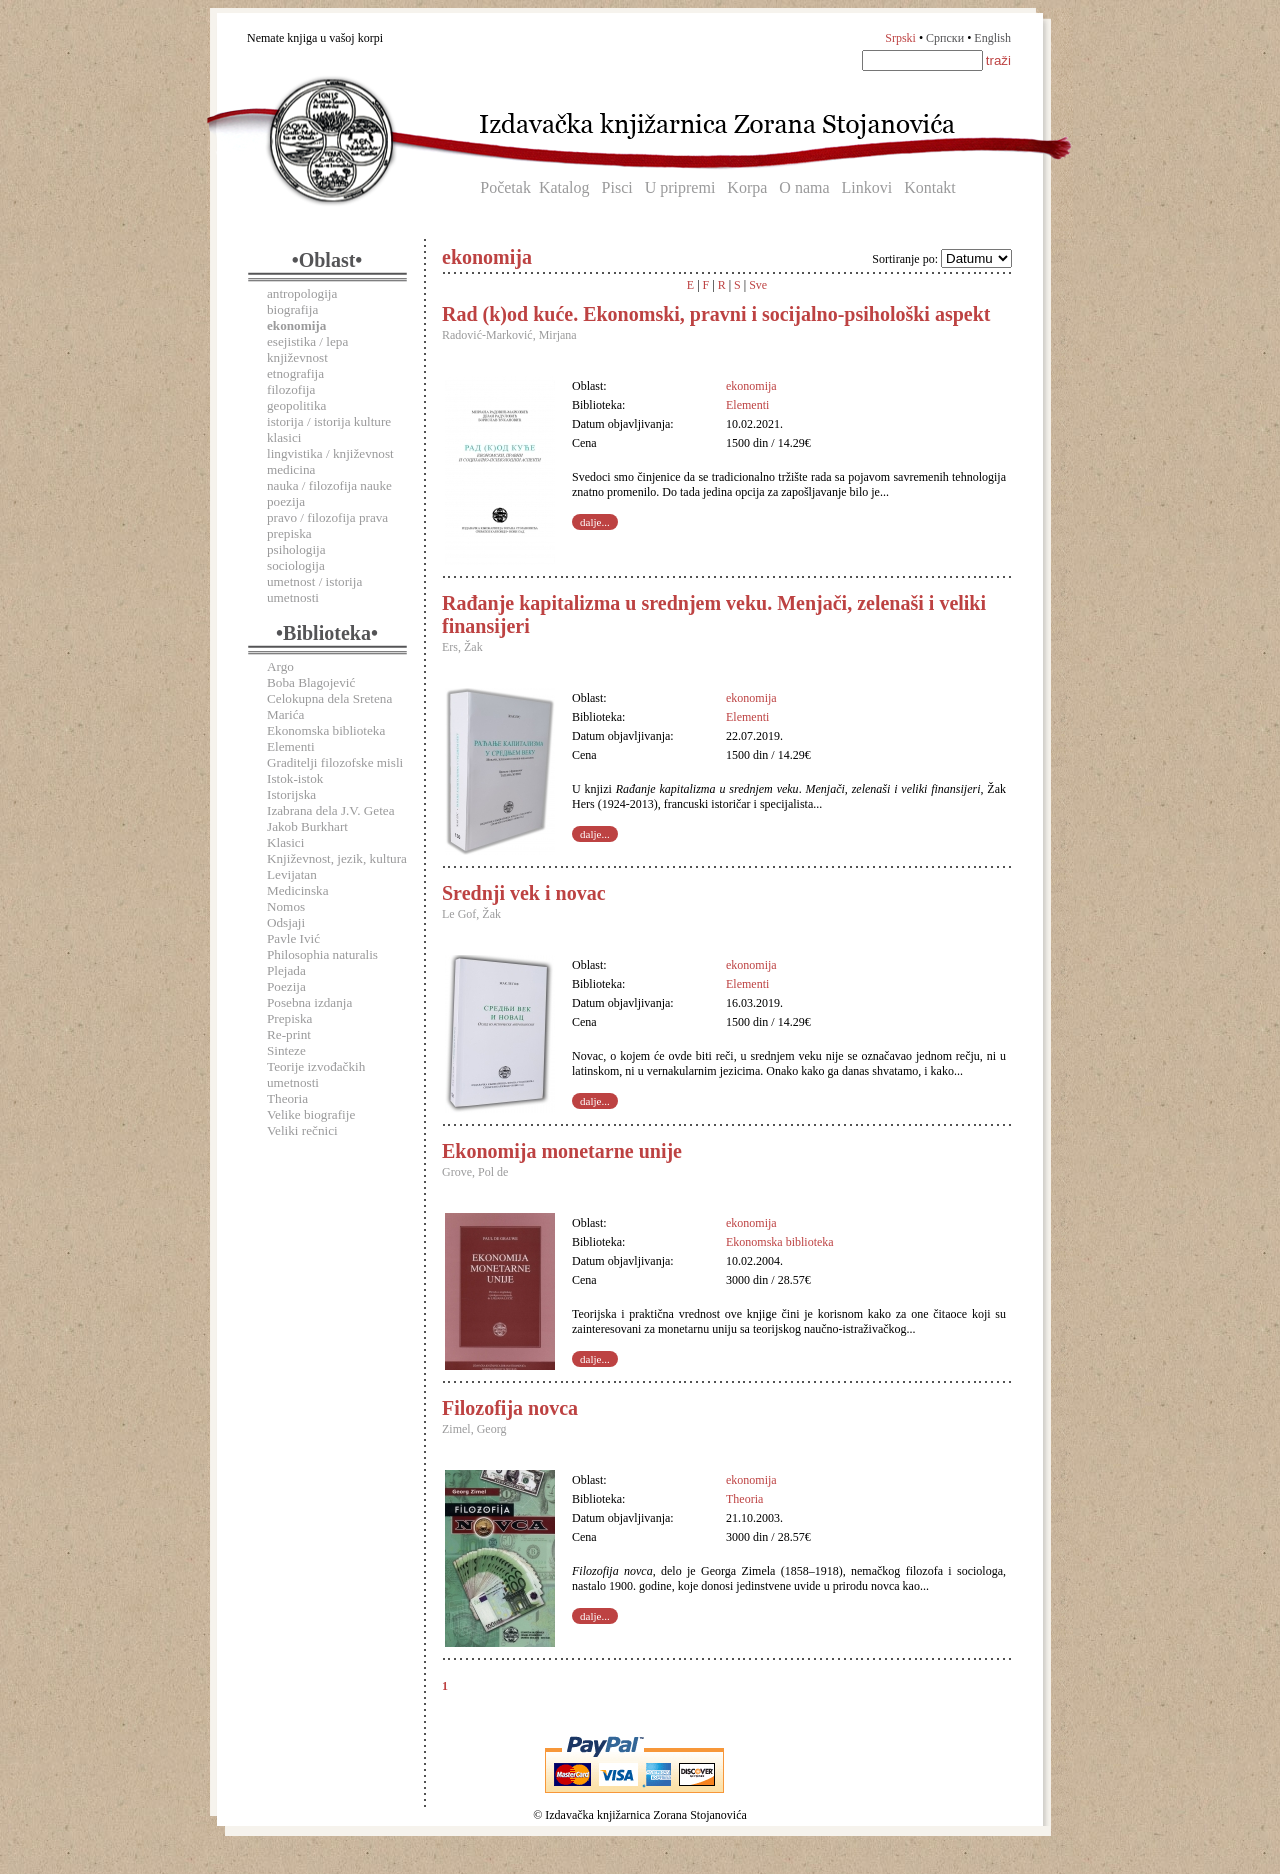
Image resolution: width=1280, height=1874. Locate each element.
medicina (291, 469)
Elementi (291, 746)
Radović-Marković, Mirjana (509, 335)
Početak (505, 187)
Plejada (286, 970)
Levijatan (292, 874)
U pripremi (680, 187)
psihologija (296, 549)
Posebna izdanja (309, 1002)
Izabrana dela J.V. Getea (331, 810)
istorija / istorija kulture (329, 421)
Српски (945, 38)
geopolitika (296, 405)
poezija (286, 501)
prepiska (289, 533)
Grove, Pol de (475, 1172)
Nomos (286, 906)
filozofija (291, 389)
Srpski (900, 38)
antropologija (302, 293)
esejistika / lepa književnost (307, 349)
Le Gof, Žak (471, 914)
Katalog (564, 187)
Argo (280, 666)
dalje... (595, 522)
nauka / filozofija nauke (329, 485)
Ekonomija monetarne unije (562, 1151)
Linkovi (867, 187)
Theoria (287, 1098)
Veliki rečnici (302, 1130)
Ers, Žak (462, 647)
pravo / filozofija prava (327, 517)
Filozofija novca (510, 1408)
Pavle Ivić (293, 938)
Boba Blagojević (311, 682)
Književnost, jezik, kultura (337, 858)
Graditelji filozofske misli (335, 762)
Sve (758, 285)
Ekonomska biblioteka (326, 730)
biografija (292, 309)
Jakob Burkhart (307, 826)
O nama (804, 187)
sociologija (296, 565)
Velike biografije (311, 1114)
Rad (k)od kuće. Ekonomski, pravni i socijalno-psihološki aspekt (716, 314)
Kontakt (930, 187)
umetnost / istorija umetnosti (314, 589)
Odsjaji (286, 922)
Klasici (285, 842)
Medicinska (298, 890)
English (992, 38)
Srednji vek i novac (524, 893)
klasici (284, 437)
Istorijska (291, 794)
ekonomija (751, 386)
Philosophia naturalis (322, 954)
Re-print (289, 1034)
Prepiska (289, 1018)
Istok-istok (295, 778)
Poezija (286, 986)
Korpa (747, 187)
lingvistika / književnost (330, 453)
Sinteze (286, 1050)
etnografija (295, 373)
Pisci (617, 187)
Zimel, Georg (474, 1429)
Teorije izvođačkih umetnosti (316, 1074)
